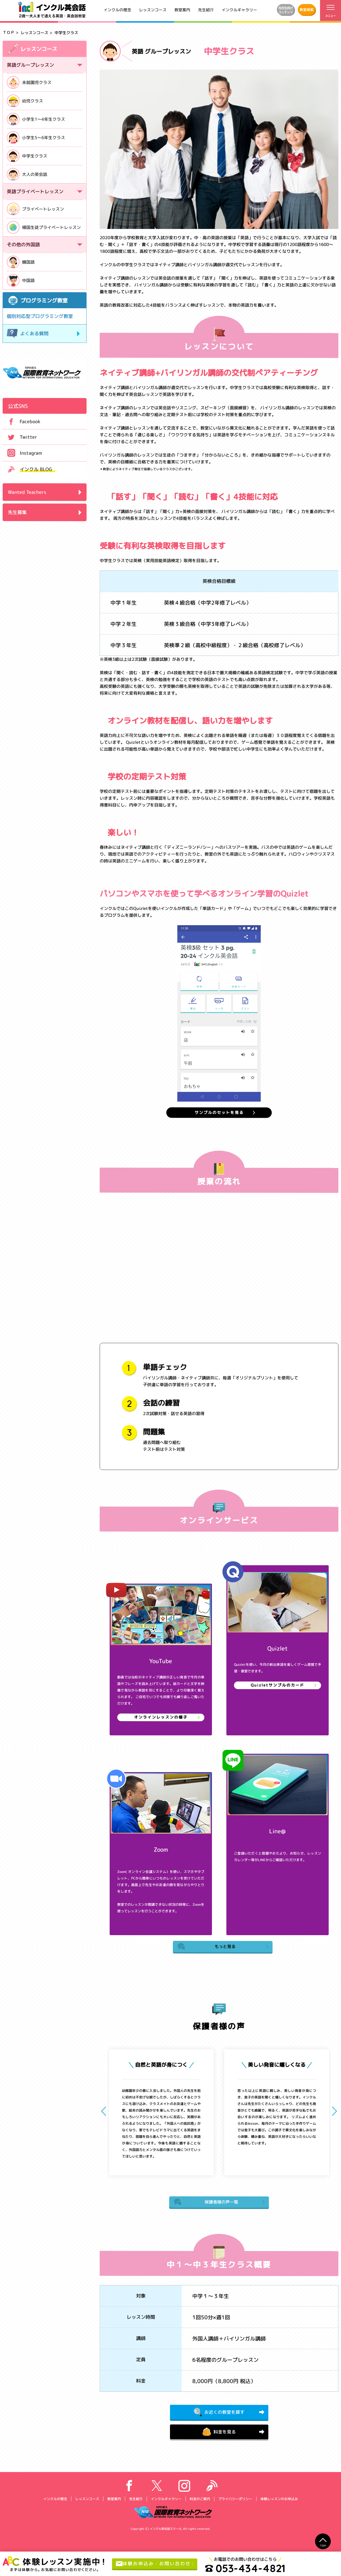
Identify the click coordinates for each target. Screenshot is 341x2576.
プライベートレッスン (35, 209)
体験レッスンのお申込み (279, 2504)
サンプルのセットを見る (218, 1113)
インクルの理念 (117, 9)
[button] (332, 2113)
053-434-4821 (252, 2568)
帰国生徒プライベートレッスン (44, 227)
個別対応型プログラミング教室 (40, 316)
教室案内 (182, 9)
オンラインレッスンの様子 (160, 1719)
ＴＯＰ (8, 32)
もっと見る (207, 1948)
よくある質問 (28, 333)
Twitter (20, 437)
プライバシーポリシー (235, 2504)
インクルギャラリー (239, 9)
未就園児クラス (29, 82)
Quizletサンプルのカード (277, 1686)
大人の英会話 (27, 174)
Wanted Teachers (27, 492)
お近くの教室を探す (219, 2416)
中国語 (21, 280)
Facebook (21, 421)
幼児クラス (25, 101)
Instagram (22, 453)
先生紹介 (206, 9)
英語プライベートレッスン (35, 191)
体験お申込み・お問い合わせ (157, 2563)
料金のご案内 (199, 2504)
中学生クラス (27, 156)
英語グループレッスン (30, 65)
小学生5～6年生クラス (36, 137)
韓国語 (21, 262)
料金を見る (219, 2437)
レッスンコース (153, 9)
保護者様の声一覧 (207, 2205)
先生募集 (17, 512)
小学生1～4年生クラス (36, 119)
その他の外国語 (23, 244)
